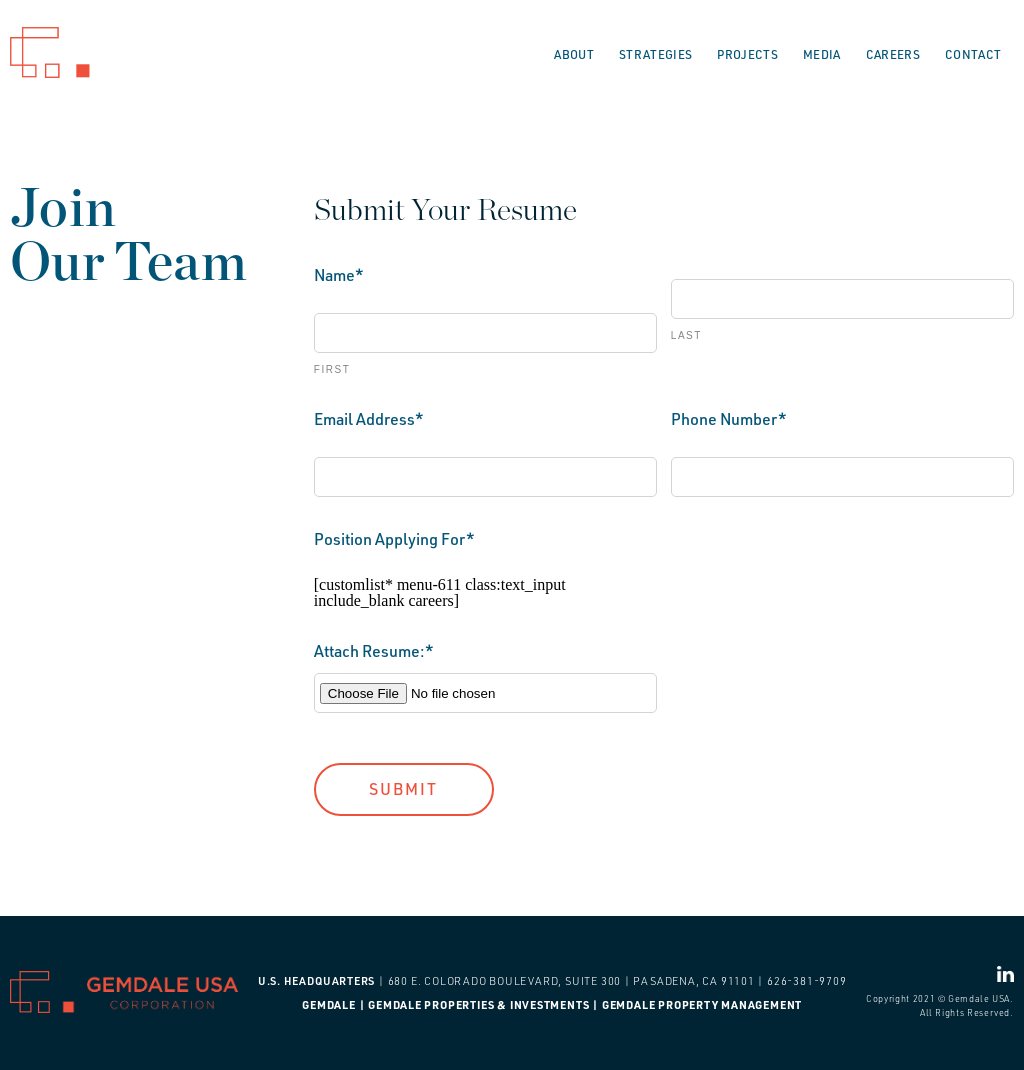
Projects (747, 54)
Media (822, 54)
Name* (339, 275)
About (574, 54)
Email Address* (369, 419)
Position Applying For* (394, 539)
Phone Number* (729, 419)
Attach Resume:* (374, 651)
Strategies (655, 54)
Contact (973, 54)
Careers (893, 54)
